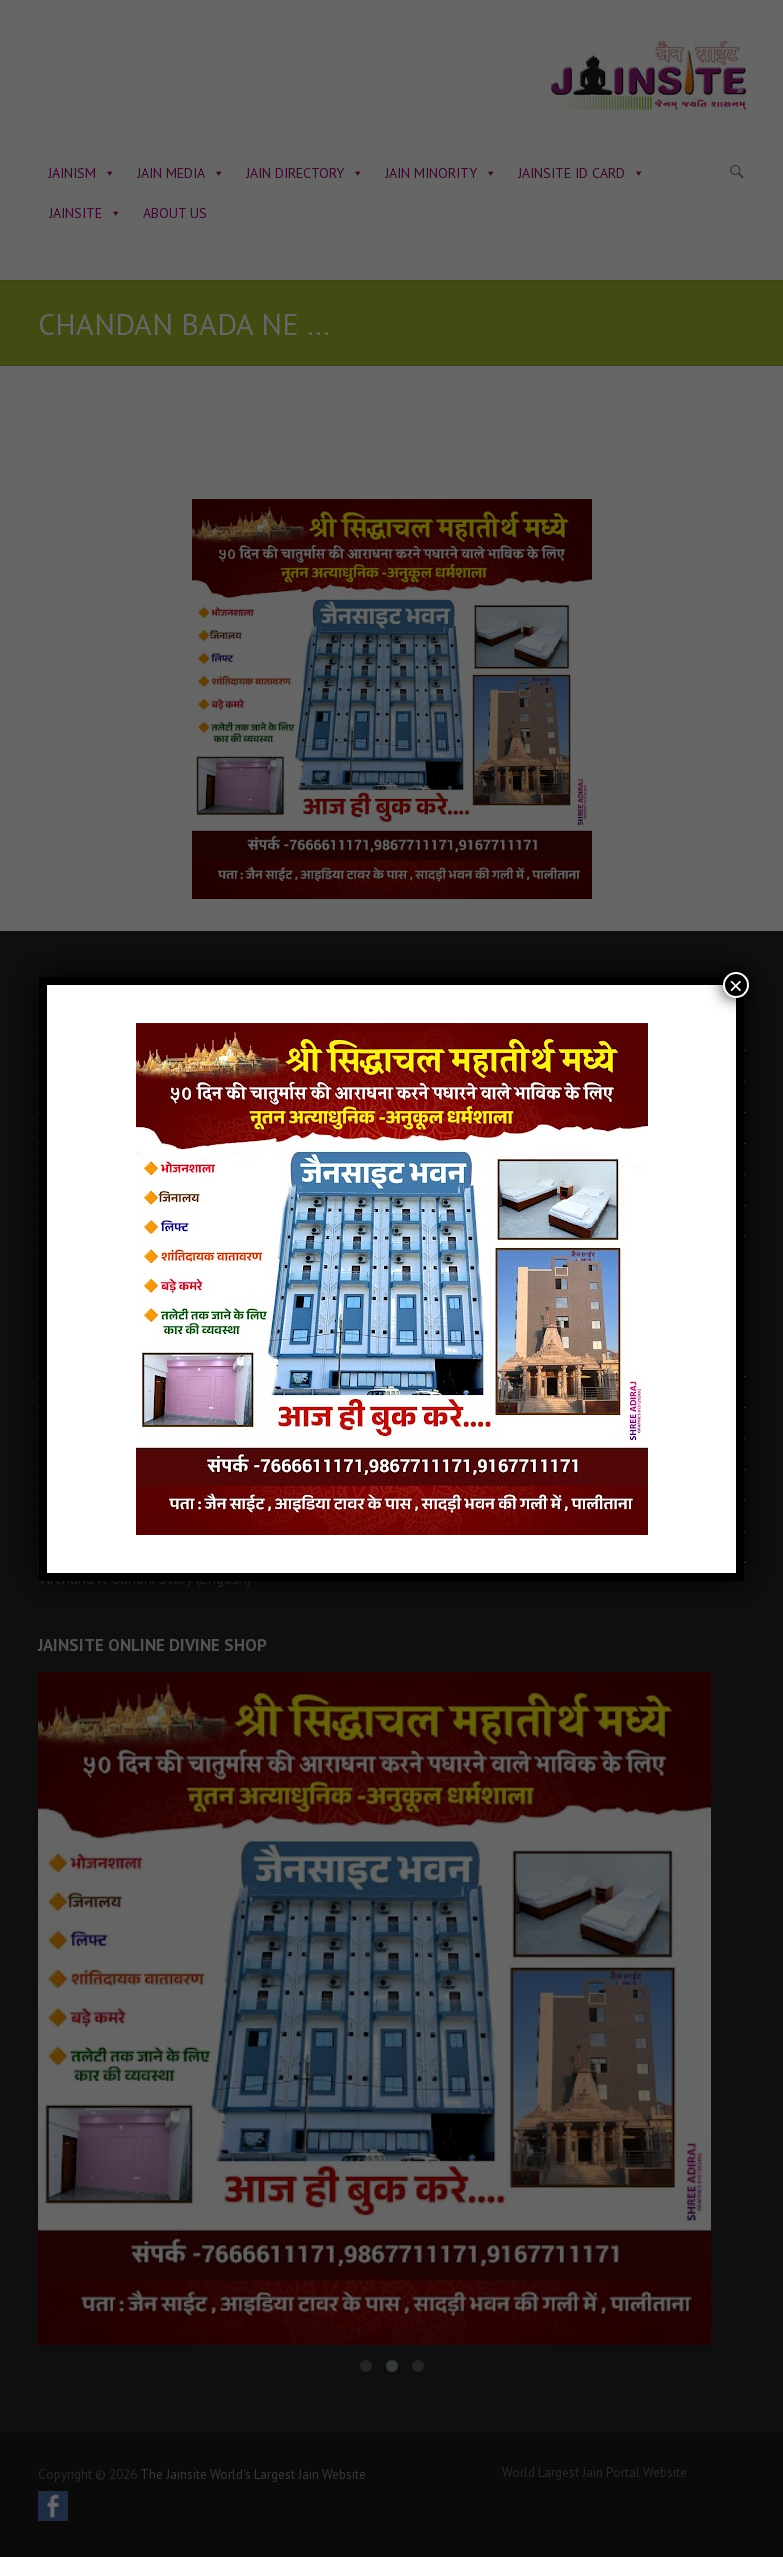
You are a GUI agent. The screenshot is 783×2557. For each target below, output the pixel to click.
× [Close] (736, 985)
